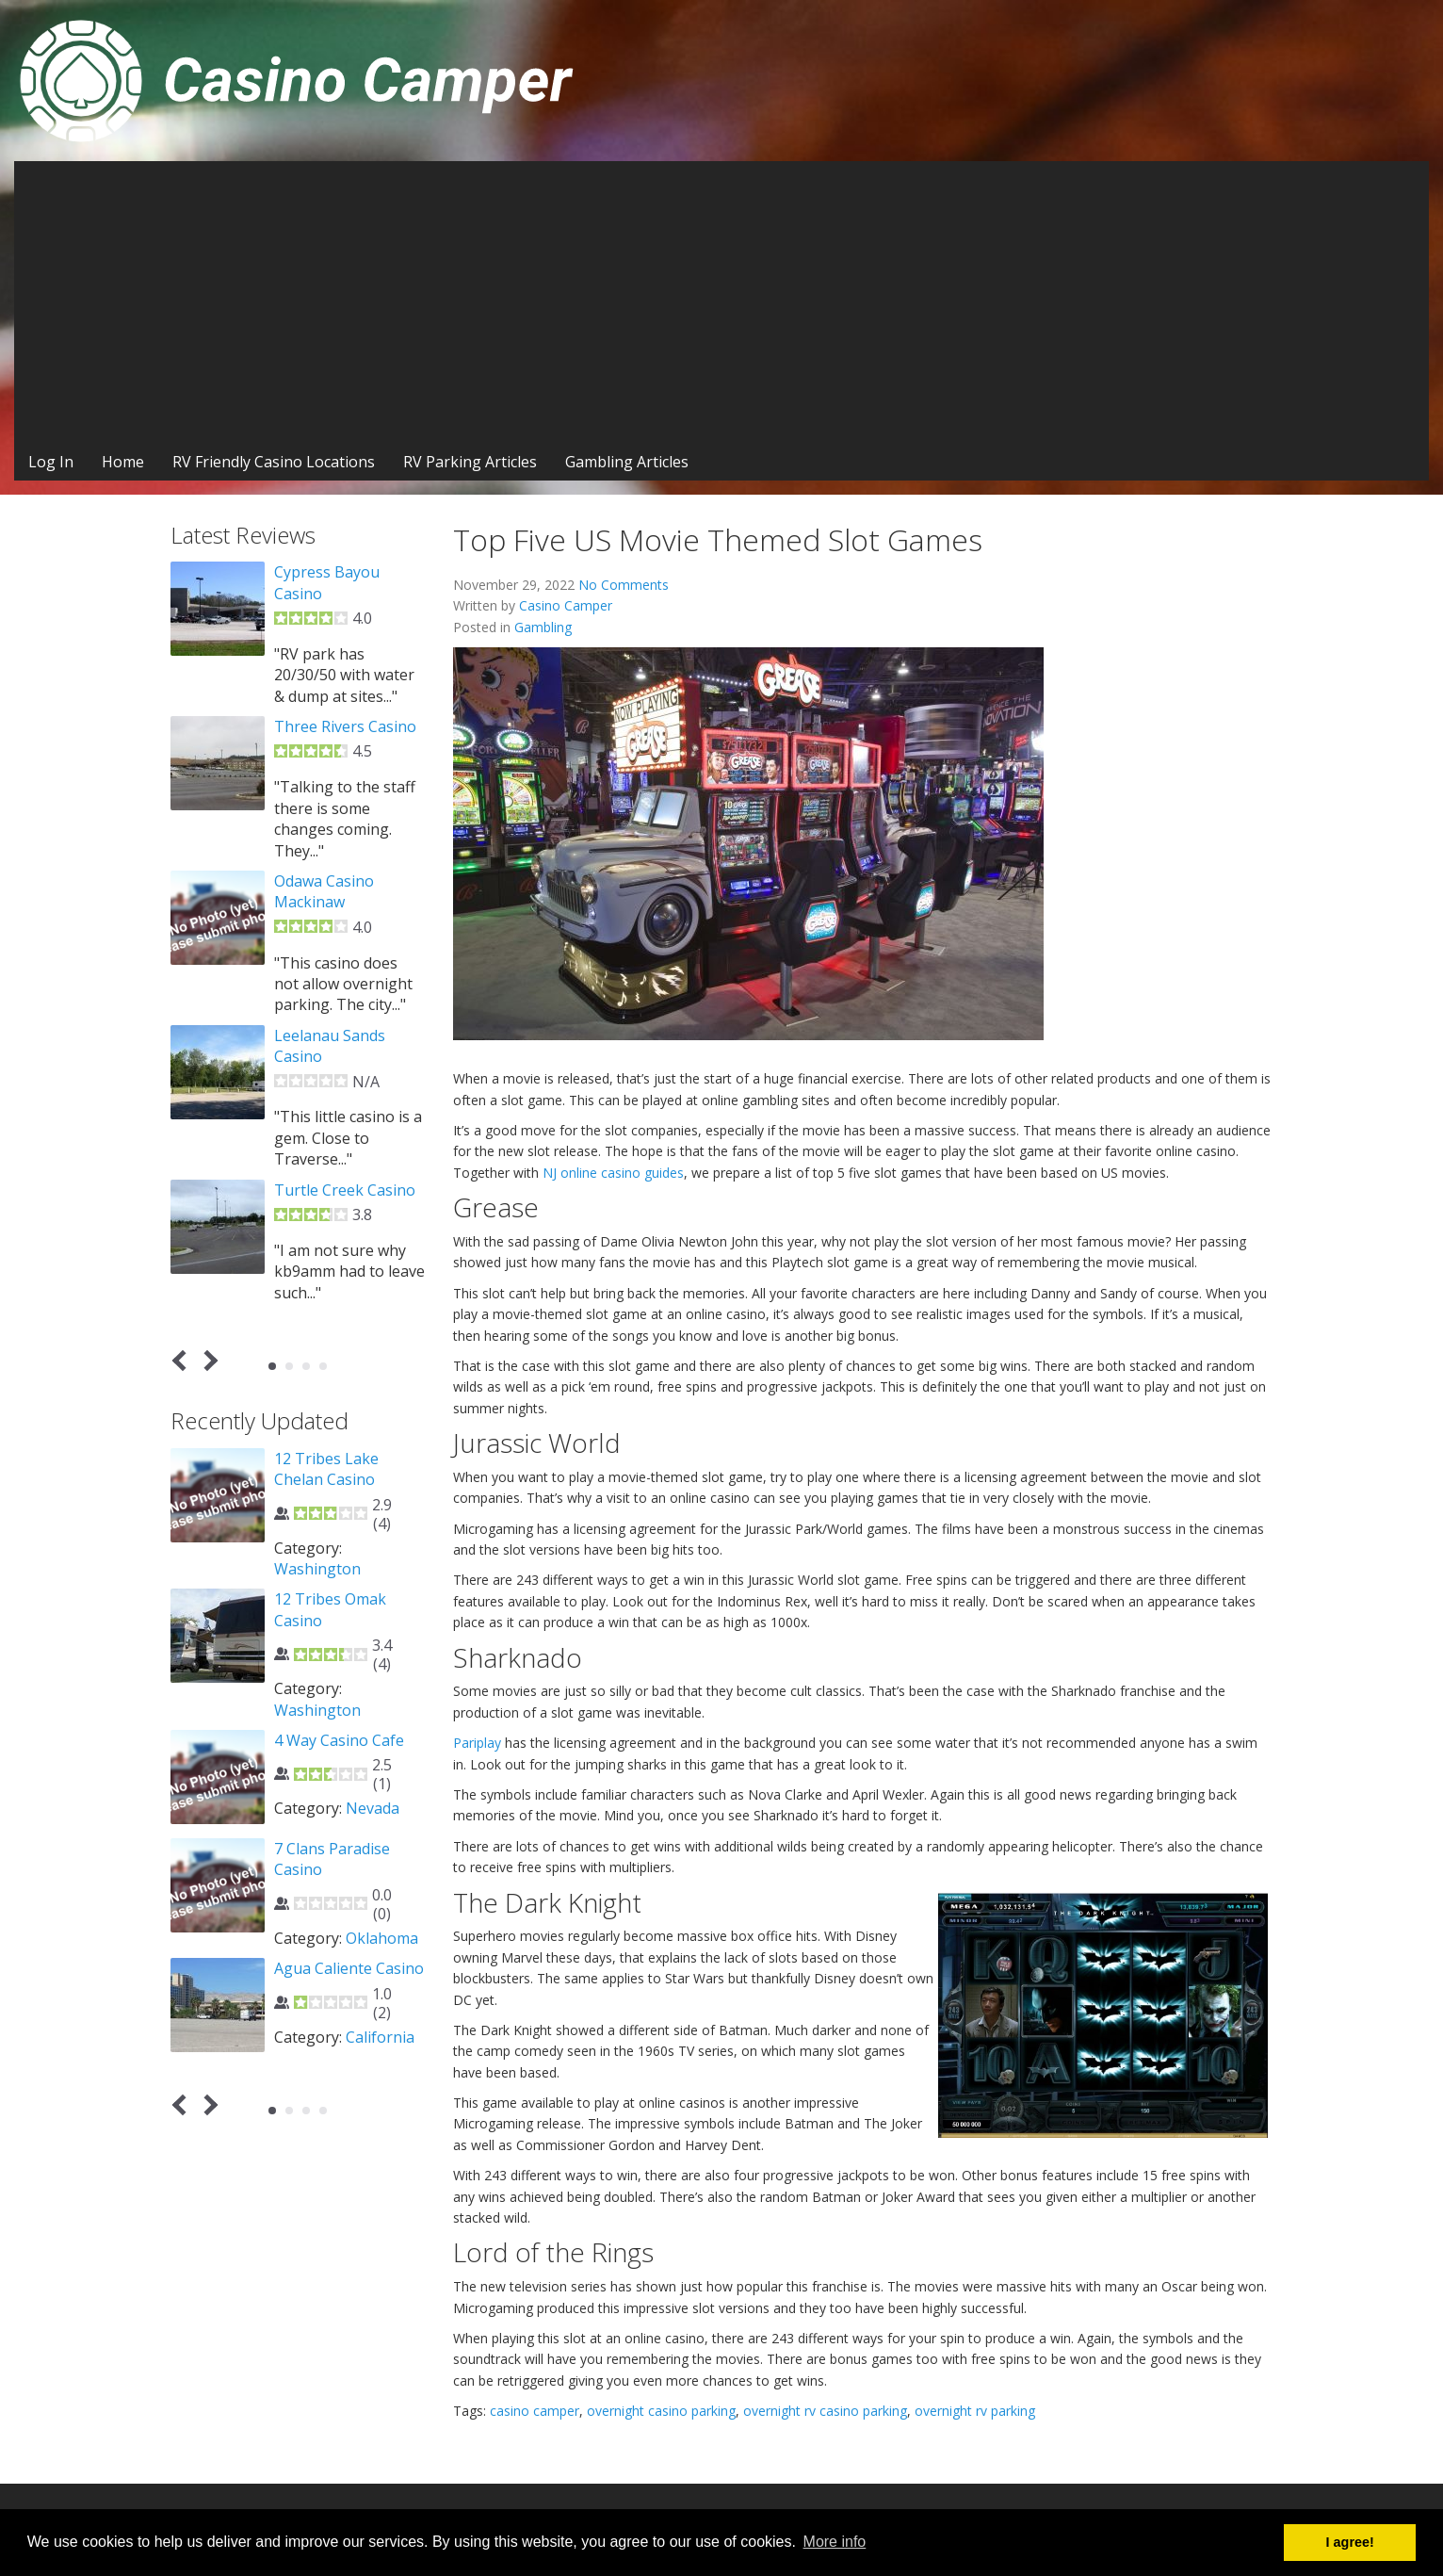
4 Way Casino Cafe (339, 1740)
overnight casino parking (661, 2411)
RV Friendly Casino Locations (273, 461)
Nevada (372, 1808)
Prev (183, 1361)
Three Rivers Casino (345, 726)
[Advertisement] (721, 302)
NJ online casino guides (613, 1173)
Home (123, 461)
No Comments (623, 585)
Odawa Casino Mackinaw (324, 891)
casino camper (534, 2411)
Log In (50, 461)
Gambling (543, 627)
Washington (317, 1568)
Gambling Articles (627, 461)
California (380, 2037)
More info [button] (835, 2542)
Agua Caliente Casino (349, 1968)
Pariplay (477, 1743)
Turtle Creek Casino (344, 1190)
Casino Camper (565, 605)
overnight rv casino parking (825, 2411)
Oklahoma (382, 1938)
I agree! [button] (1350, 2542)
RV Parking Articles (470, 461)
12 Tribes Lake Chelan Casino (326, 1469)
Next (208, 1361)
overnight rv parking (975, 2411)
